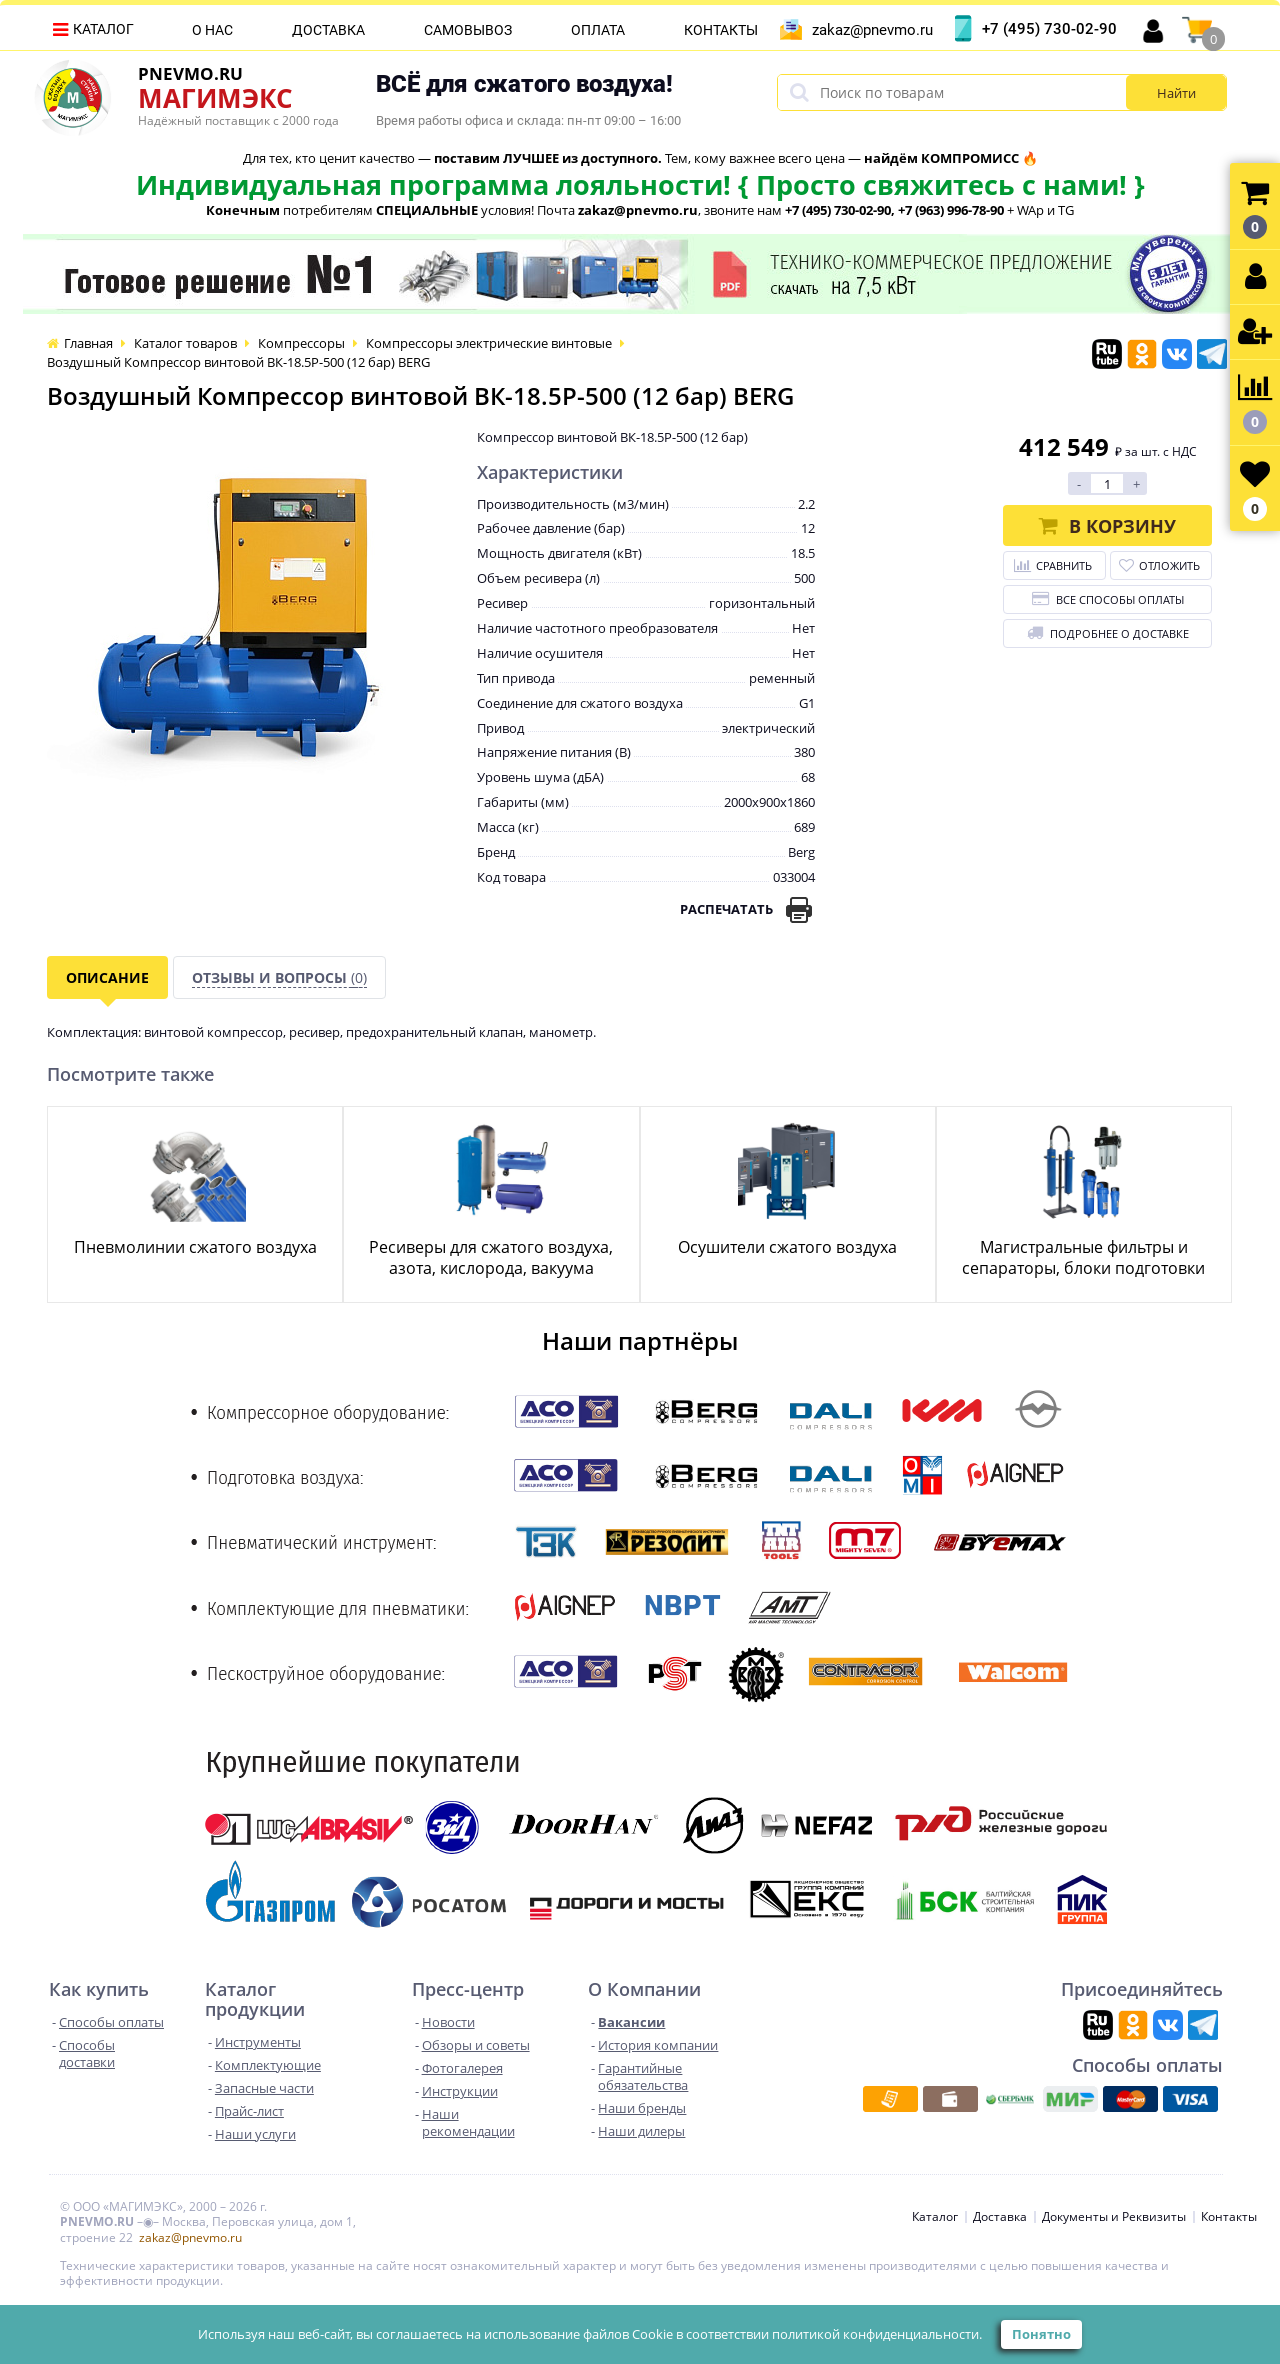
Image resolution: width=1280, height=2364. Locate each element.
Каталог (103, 29)
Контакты (721, 30)
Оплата (598, 30)
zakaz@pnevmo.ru (872, 30)
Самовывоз (468, 30)
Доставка (328, 30)
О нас (212, 30)
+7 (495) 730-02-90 (1049, 29)
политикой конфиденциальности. (877, 2334)
